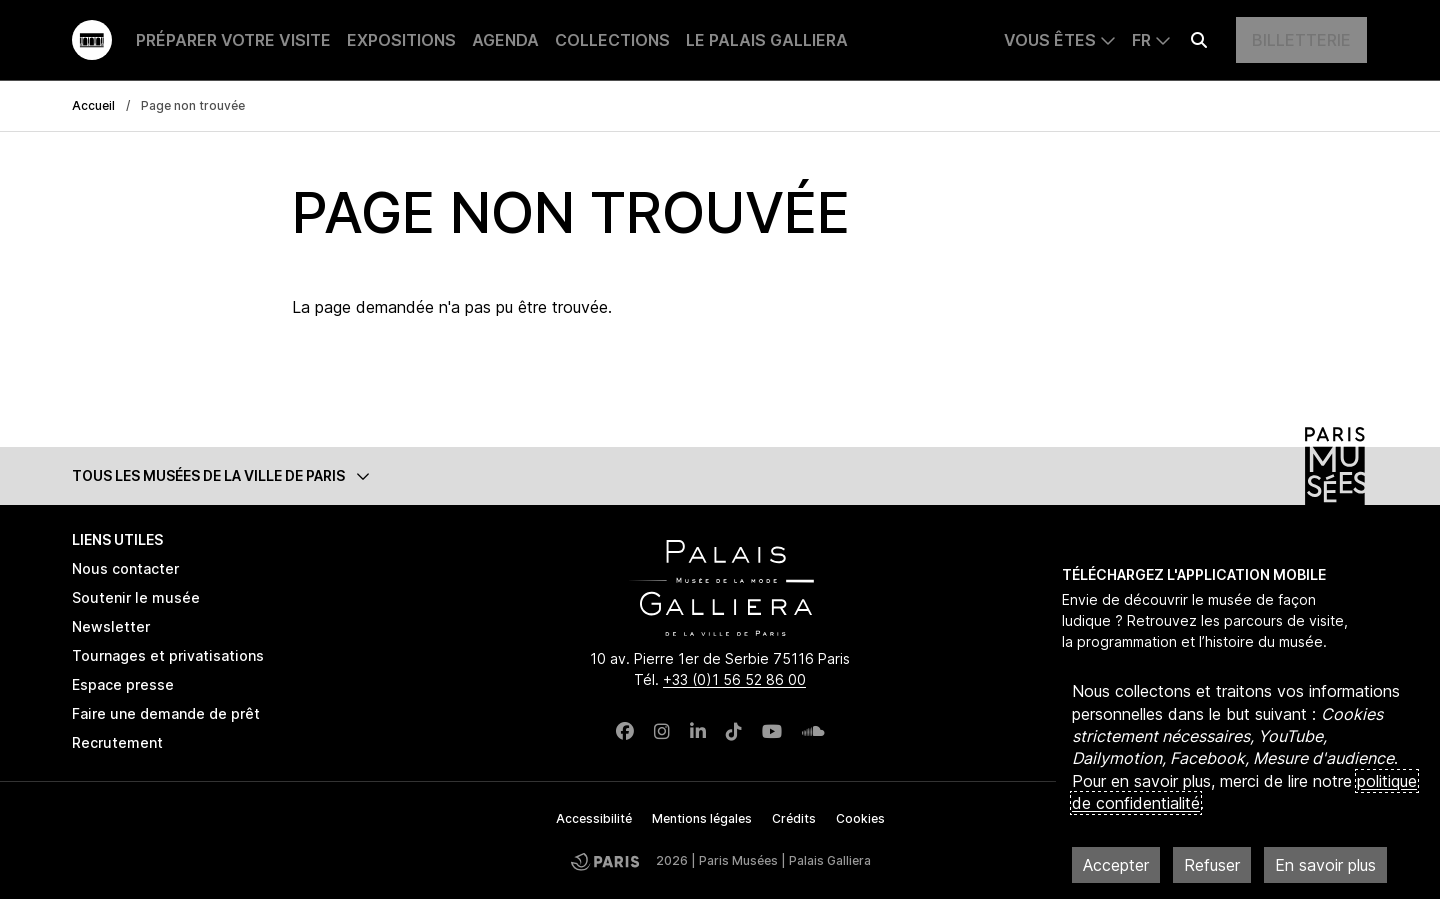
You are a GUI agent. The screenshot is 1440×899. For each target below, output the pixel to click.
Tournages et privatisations (168, 655)
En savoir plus (1325, 865)
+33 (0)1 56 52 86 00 (734, 679)
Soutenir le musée (136, 597)
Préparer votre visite (233, 40)
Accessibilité (594, 818)
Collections (612, 40)
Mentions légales (702, 818)
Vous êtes (1050, 40)
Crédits (794, 818)
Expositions (401, 40)
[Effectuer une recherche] (1199, 40)
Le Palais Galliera (767, 40)
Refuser (1212, 865)
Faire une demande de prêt (166, 713)
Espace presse (123, 684)
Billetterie (1301, 40)
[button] (720, 475)
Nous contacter (125, 568)
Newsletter (111, 626)
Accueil (93, 105)
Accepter (1116, 865)
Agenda (505, 40)
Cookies (860, 818)
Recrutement (117, 742)
